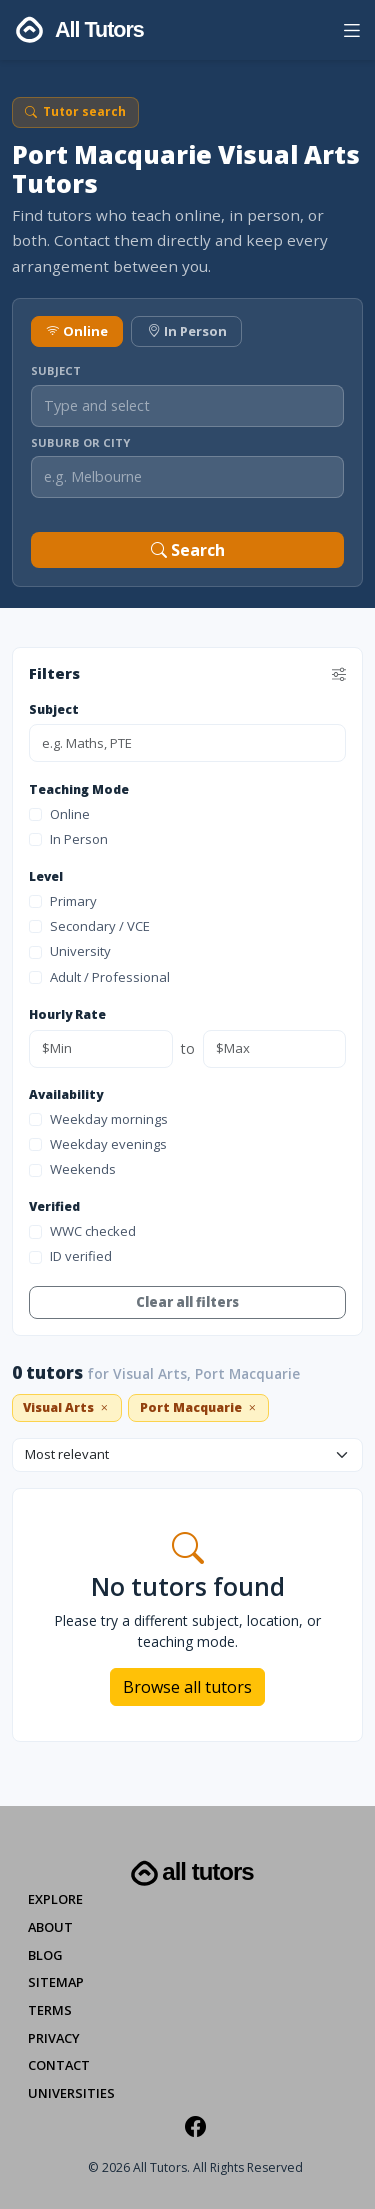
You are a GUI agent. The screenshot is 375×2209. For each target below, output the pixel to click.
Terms (50, 2010)
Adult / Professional (99, 977)
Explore (55, 1899)
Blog (45, 1955)
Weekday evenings (98, 1144)
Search (188, 550)
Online (77, 331)
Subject (56, 370)
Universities (71, 2093)
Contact (59, 2065)
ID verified (70, 1256)
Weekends (72, 1169)
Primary (63, 901)
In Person (187, 331)
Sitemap (56, 1982)
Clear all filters (187, 1302)
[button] (351, 33)
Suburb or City (80, 442)
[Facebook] (195, 2127)
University (70, 951)
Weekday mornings (98, 1119)
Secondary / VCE (89, 926)
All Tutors (190, 1873)
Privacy (54, 2038)
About (50, 1927)
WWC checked (82, 1231)
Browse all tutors (187, 1687)
